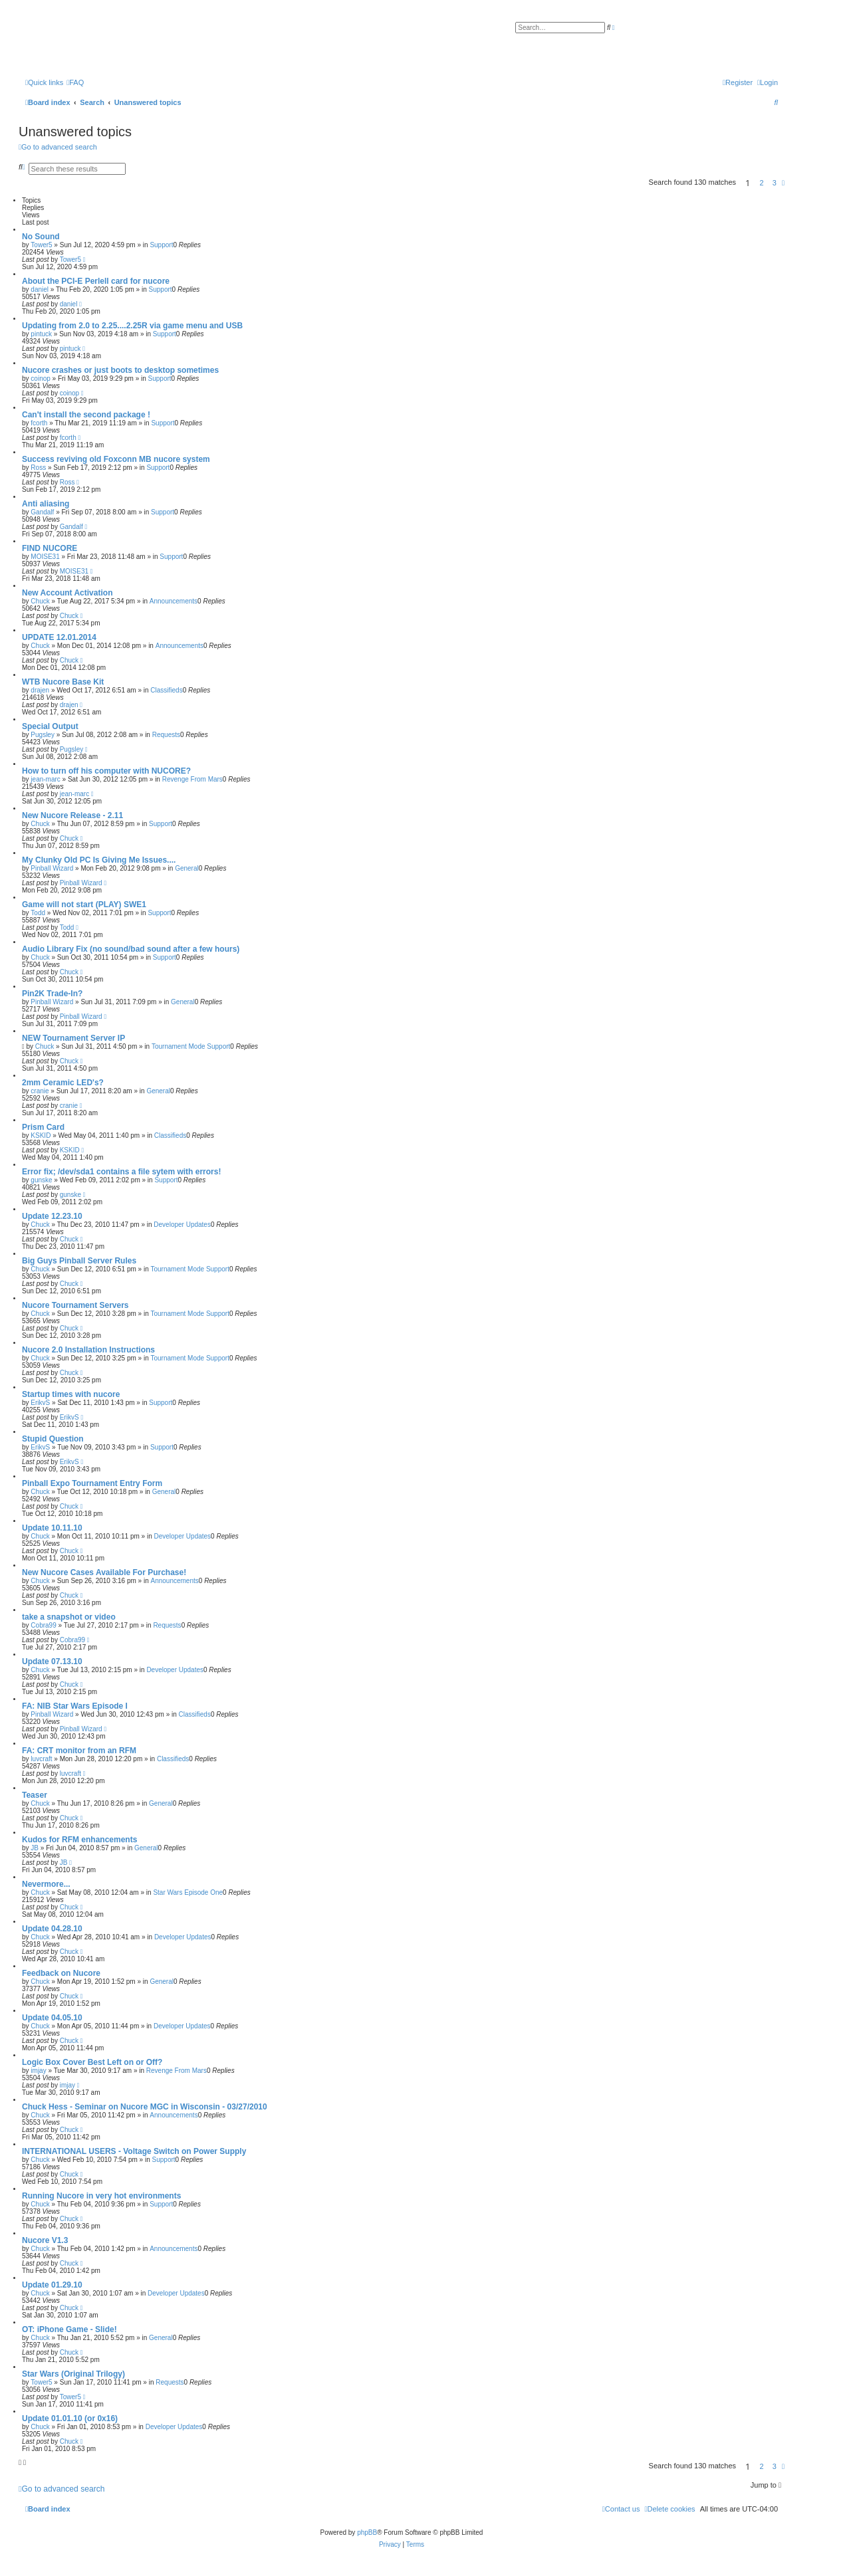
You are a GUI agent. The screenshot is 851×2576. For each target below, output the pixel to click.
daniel (40, 289)
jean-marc (45, 779)
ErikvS (40, 1402)
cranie (40, 1091)
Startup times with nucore (71, 1394)
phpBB (367, 2532)
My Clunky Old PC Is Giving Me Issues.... (99, 860)
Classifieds (166, 690)
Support (161, 245)
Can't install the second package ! (86, 414)
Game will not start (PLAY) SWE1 (84, 904)
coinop (40, 378)
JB (35, 1848)
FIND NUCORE (49, 548)
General (187, 868)
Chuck (40, 601)
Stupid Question (53, 1439)
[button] (783, 182)
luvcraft (41, 1759)
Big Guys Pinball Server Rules (79, 1260)
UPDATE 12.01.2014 (59, 637)
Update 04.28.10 (52, 1928)
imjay (38, 2070)
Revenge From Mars (192, 779)
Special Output (50, 726)
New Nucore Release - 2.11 (72, 815)
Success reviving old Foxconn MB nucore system (116, 459)
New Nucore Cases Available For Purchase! (104, 1572)
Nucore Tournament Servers (75, 1305)
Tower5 (41, 245)
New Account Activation (67, 592)
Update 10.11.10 (52, 1528)
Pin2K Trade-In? (52, 993)
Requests (166, 734)
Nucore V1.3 (45, 2240)
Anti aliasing (45, 503)
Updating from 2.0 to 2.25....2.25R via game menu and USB (132, 325)
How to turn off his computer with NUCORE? (106, 771)
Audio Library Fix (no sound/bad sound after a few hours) (130, 949)
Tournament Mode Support (191, 1046)
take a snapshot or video (69, 1617)
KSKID (41, 1135)
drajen (40, 690)
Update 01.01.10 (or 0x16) (70, 2418)
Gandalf (42, 512)
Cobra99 (43, 1625)
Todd (38, 912)
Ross (38, 467)
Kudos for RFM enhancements (79, 1839)
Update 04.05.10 (52, 2017)
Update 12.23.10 (52, 1216)
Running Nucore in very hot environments (101, 2195)
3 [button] (775, 183)
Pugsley (43, 734)
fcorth (39, 423)
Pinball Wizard (52, 868)
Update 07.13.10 (52, 1661)
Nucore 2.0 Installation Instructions (88, 1349)
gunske (41, 1180)
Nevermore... (46, 1884)
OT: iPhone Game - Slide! (69, 2329)
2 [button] (762, 183)
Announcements (173, 601)
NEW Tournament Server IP (73, 1038)
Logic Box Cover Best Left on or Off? (92, 2062)
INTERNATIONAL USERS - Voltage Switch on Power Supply (134, 2151)
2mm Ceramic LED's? (63, 1082)
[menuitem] (75, 82)
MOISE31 (45, 556)
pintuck (41, 334)
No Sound (41, 236)
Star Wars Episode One (188, 1892)
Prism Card (43, 1127)
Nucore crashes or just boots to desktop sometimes (120, 370)
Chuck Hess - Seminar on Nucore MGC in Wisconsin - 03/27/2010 (144, 2106)
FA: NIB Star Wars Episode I (75, 1706)
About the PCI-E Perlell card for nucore (96, 281)
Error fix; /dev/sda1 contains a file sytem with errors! (121, 1171)
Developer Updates (182, 1224)
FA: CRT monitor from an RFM (79, 1750)
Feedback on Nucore (61, 1973)
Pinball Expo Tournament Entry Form (92, 1483)
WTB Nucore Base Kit (63, 682)
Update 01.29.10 (52, 2285)
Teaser (34, 1795)
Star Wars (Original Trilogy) (73, 2374)
